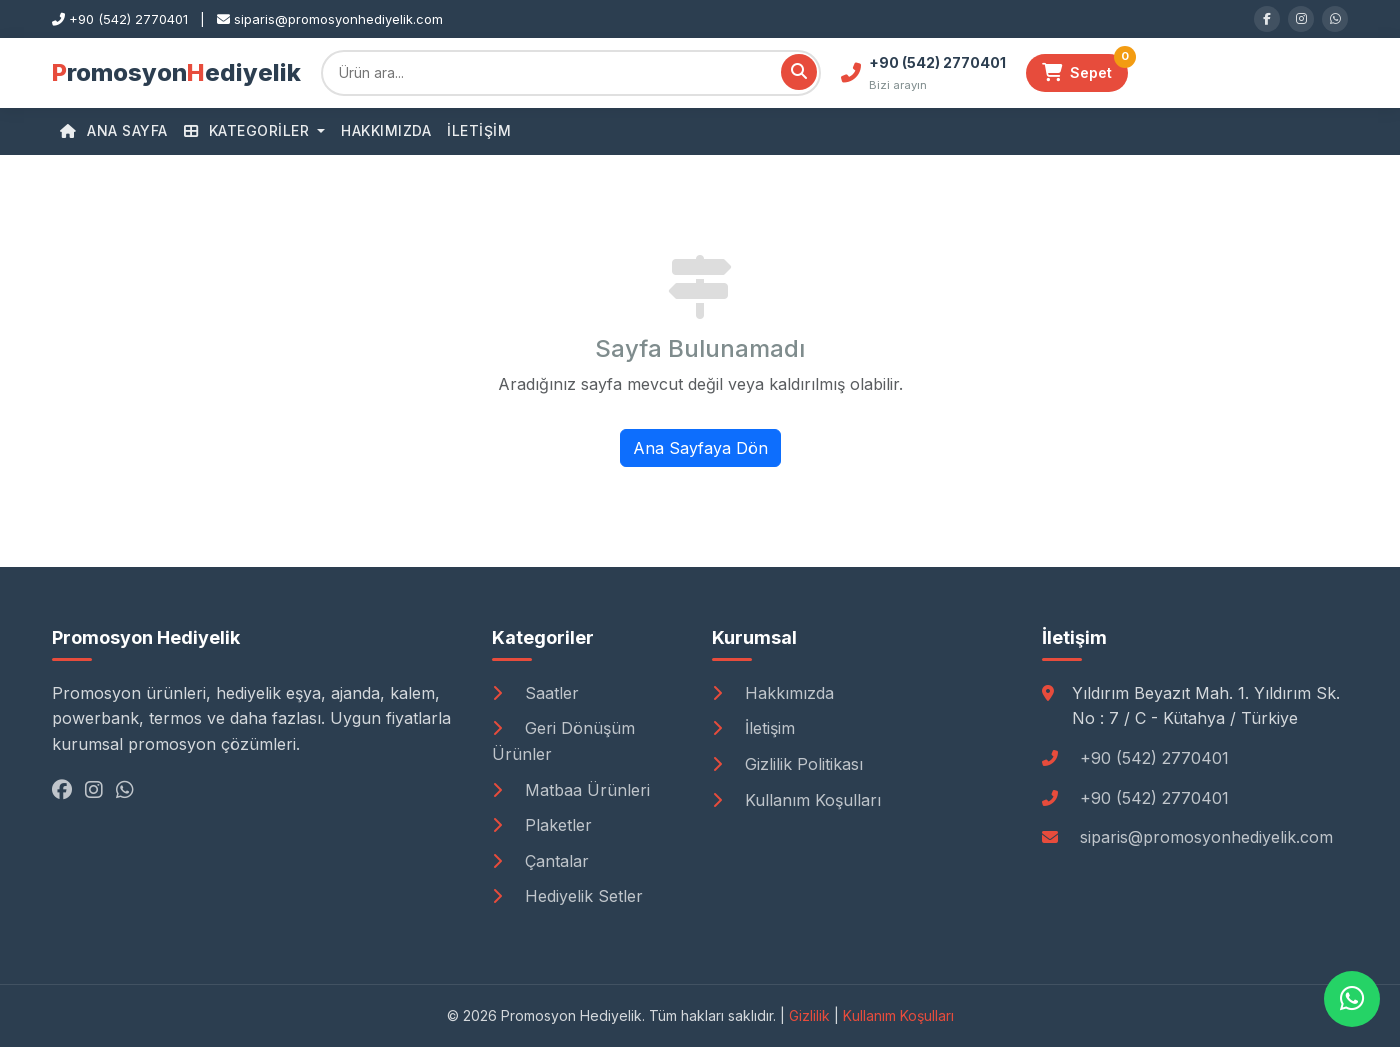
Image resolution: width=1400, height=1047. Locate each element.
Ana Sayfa (114, 130)
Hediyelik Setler (567, 896)
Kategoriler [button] (249, 130)
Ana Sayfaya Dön (700, 448)
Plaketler (542, 825)
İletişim (479, 130)
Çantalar (540, 861)
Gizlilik (809, 1015)
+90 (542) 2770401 (1154, 758)
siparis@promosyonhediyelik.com (1206, 837)
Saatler (535, 693)
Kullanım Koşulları (796, 800)
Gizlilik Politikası (787, 764)
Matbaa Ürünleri (571, 790)
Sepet (1085, 68)
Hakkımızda (386, 130)
